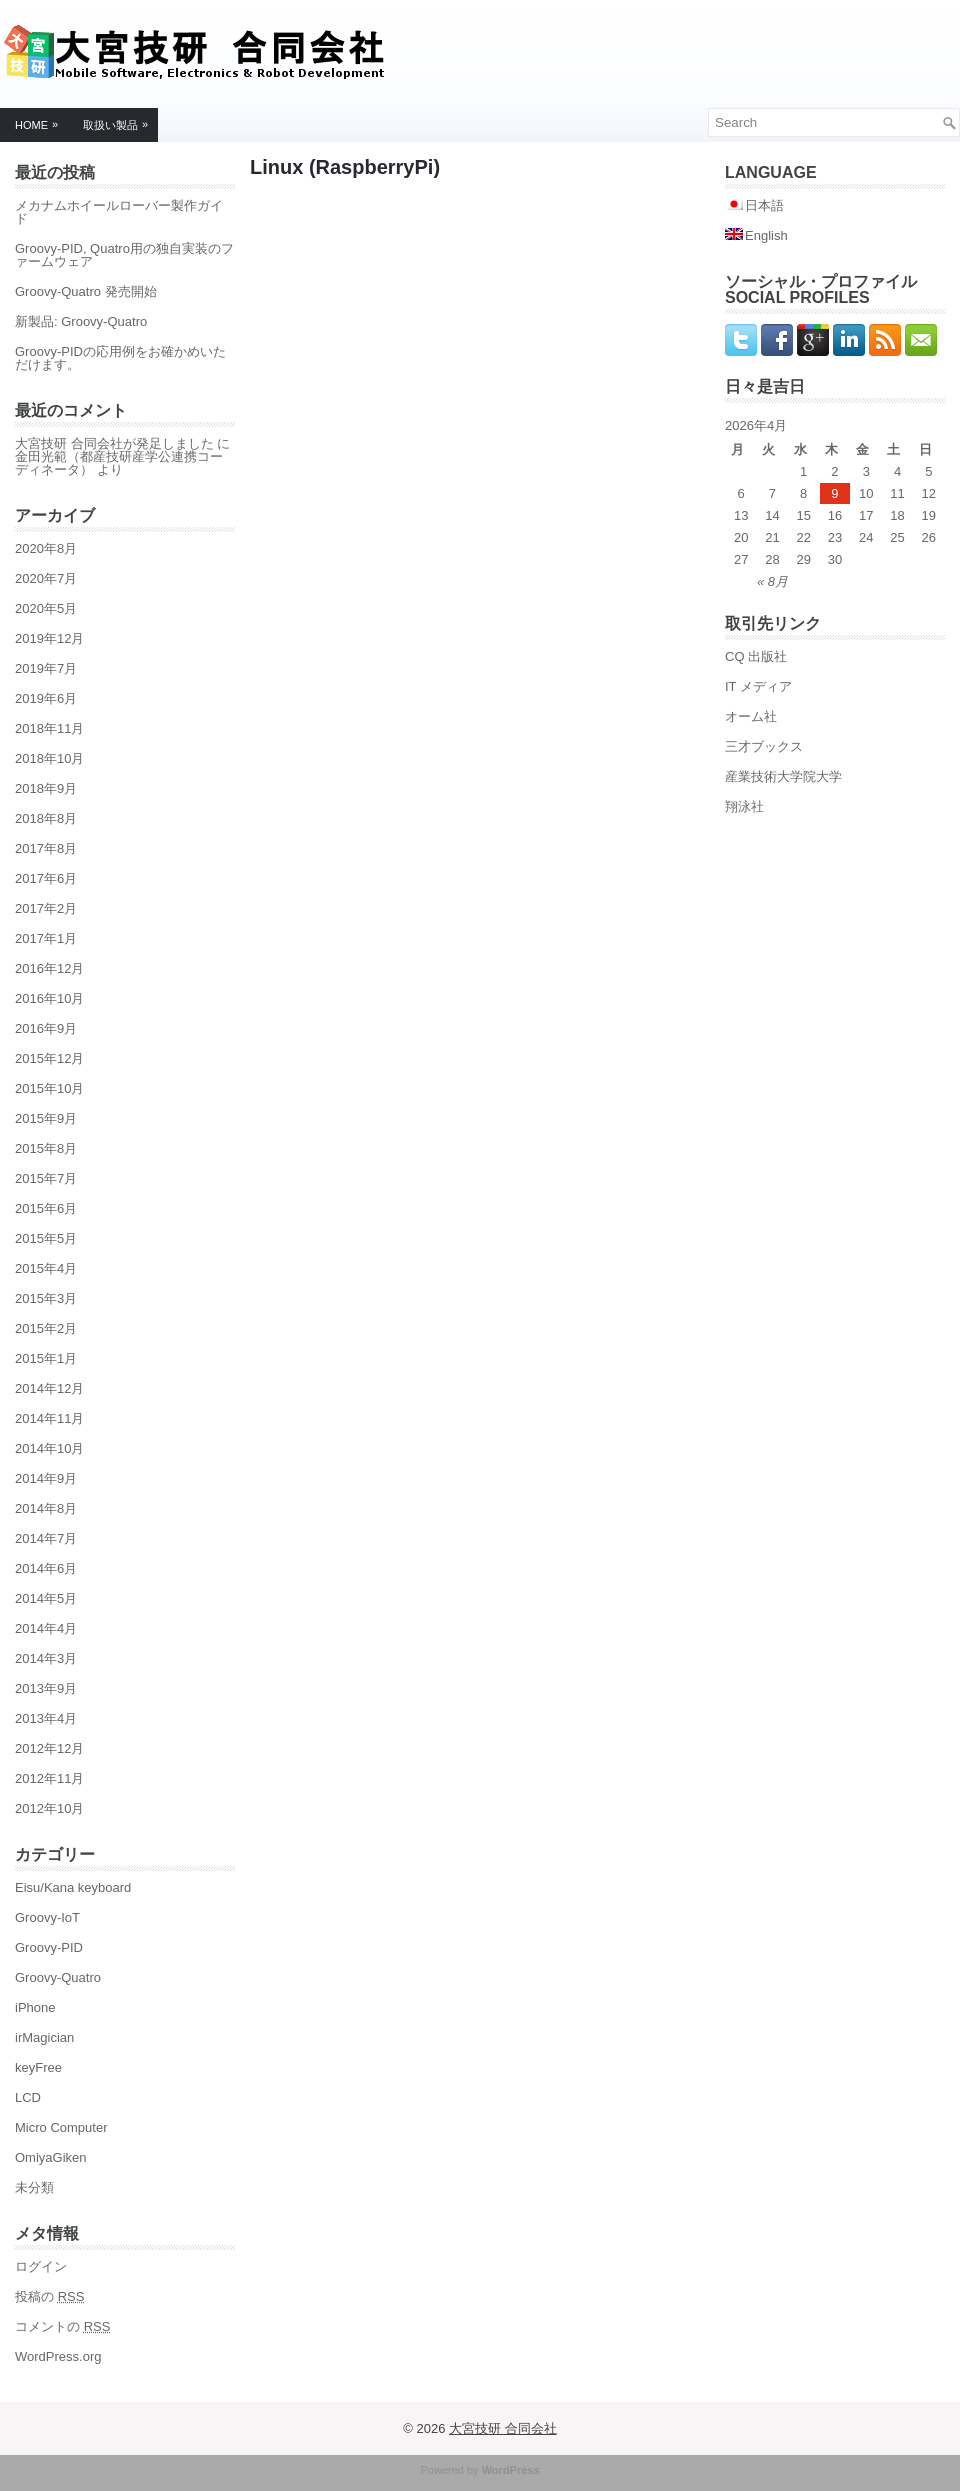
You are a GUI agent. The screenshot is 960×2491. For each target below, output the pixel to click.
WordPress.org (58, 2356)
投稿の (49, 2296)
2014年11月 (49, 1418)
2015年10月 (49, 1088)
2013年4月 (46, 1718)
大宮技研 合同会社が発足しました (114, 443)
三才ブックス (764, 746)
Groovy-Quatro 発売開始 (86, 291)
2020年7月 (46, 578)
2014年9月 (46, 1478)
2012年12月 (49, 1748)
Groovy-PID (49, 1947)
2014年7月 (46, 1538)
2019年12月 (49, 638)
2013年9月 (46, 1688)
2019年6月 (46, 698)
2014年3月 (46, 1658)
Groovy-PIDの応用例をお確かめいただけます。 (120, 358)
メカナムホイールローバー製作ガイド (119, 212)
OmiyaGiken (51, 2157)
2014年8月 (46, 1508)
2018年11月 (49, 728)
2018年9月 (46, 788)
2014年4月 (46, 1628)
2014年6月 (46, 1568)
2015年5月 (46, 1238)
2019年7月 (46, 668)
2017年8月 (46, 848)
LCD (28, 2097)
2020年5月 (46, 608)
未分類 (34, 2187)
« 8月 (772, 581)
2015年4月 (46, 1268)
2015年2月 (46, 1328)
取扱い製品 (120, 120)
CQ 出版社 (756, 656)
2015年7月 (46, 1178)
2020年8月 (46, 548)
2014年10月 (49, 1448)
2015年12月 (49, 1058)
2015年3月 (46, 1298)
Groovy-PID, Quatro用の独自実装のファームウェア (124, 255)
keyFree (38, 2067)
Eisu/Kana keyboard (73, 1887)
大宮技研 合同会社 (503, 2428)
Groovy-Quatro (58, 1977)
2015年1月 (46, 1358)
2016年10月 (49, 998)
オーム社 (751, 716)
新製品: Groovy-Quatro (81, 321)
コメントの (62, 2326)
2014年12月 (49, 1388)
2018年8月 (46, 818)
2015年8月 (46, 1148)
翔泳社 (744, 806)
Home (41, 120)
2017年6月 (46, 878)
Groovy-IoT (47, 1917)
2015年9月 (46, 1118)
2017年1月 (46, 938)
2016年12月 (49, 968)
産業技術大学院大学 (783, 776)
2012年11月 (49, 1778)
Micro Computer (61, 2127)
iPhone (35, 2007)
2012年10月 (49, 1808)
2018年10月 (49, 758)
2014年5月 (46, 1598)
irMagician (44, 2037)
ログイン (41, 2266)
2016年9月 (46, 1028)
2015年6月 (46, 1208)
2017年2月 (46, 908)
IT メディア (758, 686)
